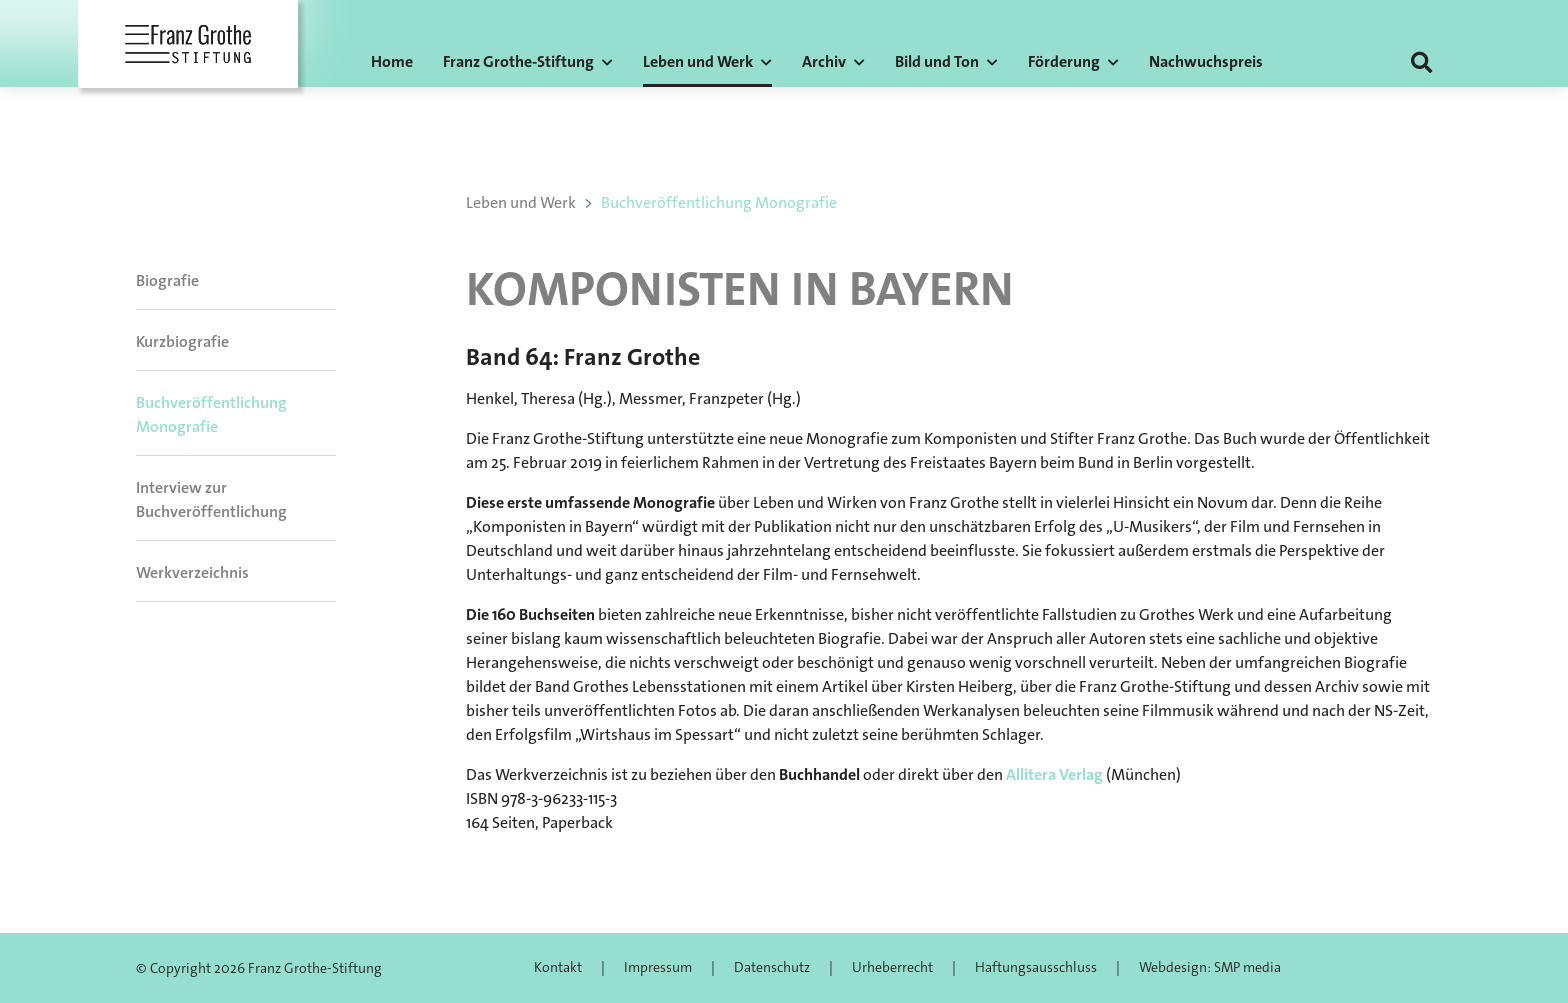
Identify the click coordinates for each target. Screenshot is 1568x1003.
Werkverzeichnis (192, 572)
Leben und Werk (521, 202)
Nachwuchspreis (1206, 61)
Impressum (658, 967)
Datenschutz (772, 967)
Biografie (167, 280)
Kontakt (558, 967)
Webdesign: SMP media (1210, 967)
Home (392, 61)
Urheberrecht (892, 967)
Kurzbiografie (182, 341)
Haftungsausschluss (1036, 967)
